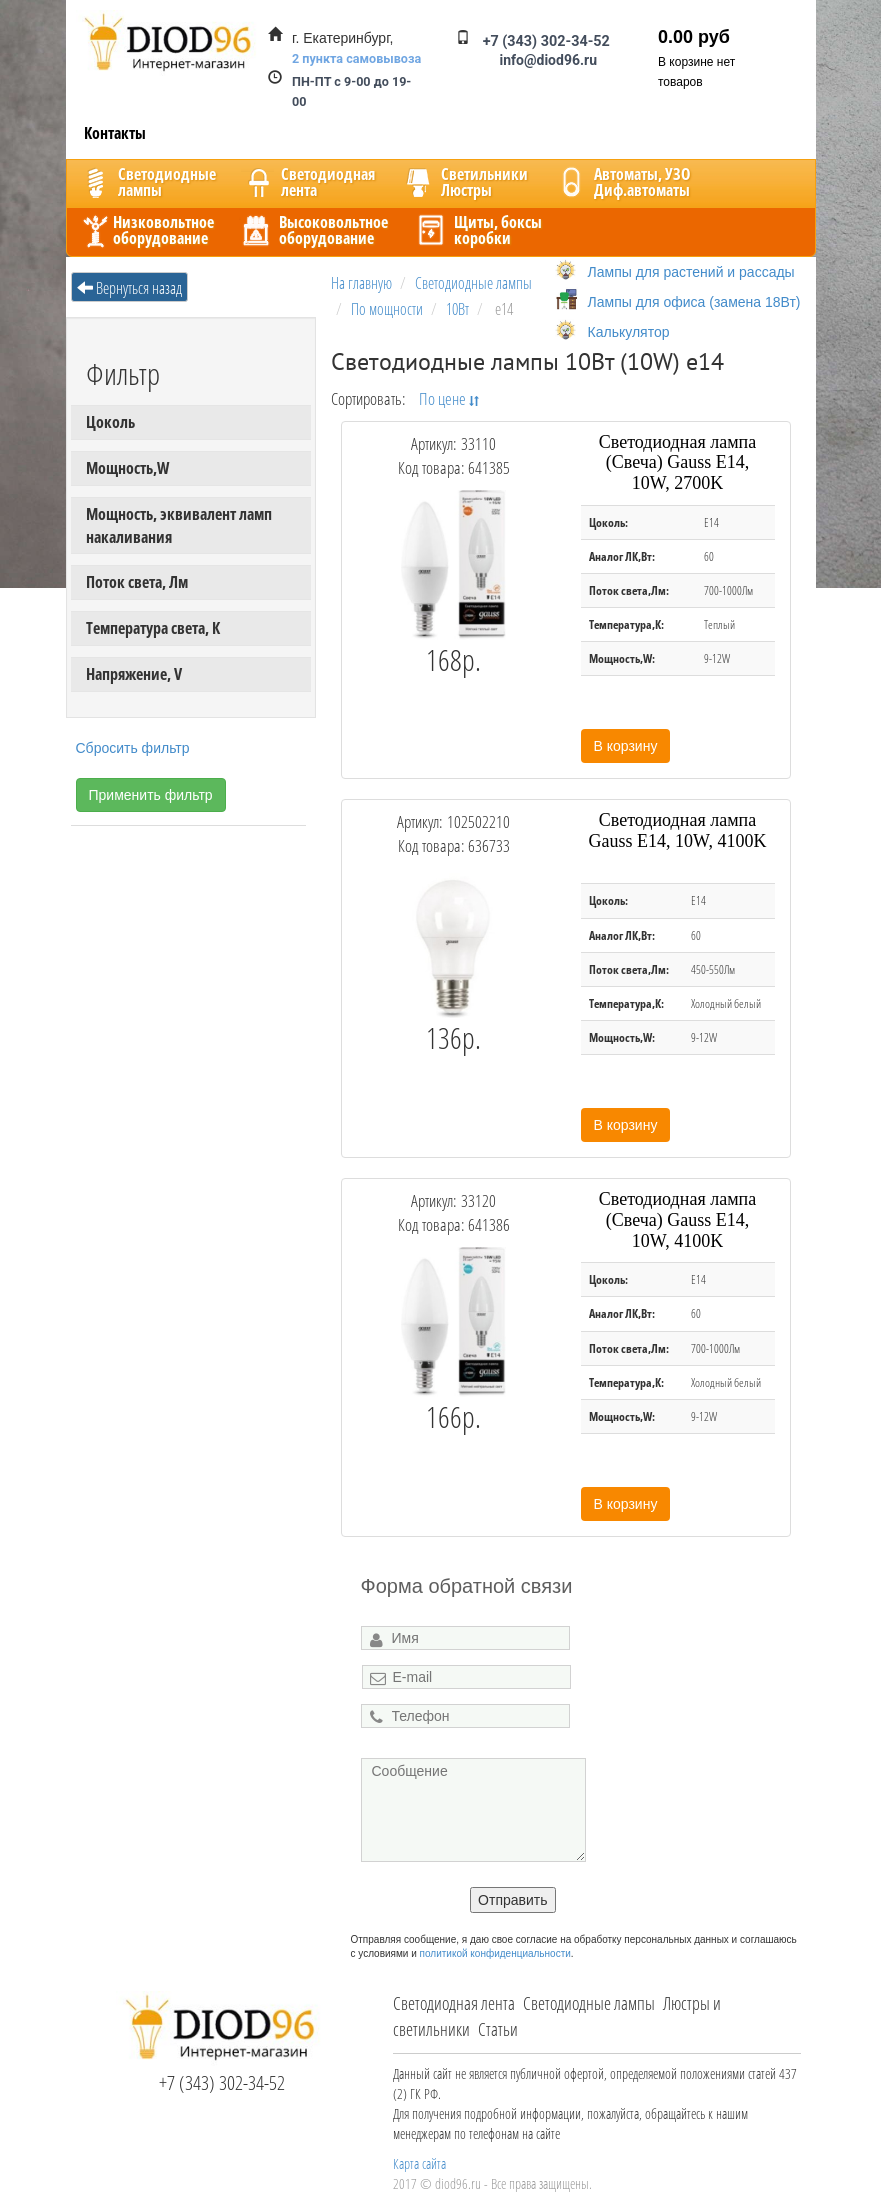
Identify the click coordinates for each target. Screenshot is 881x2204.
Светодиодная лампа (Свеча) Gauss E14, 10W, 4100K (677, 1220)
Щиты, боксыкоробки (478, 230)
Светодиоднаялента (308, 182)
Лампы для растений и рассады (691, 272)
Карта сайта (419, 2163)
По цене (449, 398)
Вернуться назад (129, 288)
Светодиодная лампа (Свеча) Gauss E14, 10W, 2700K (677, 463)
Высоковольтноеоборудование (313, 230)
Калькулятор (629, 332)
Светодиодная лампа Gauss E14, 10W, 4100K (678, 830)
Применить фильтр (151, 795)
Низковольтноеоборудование (146, 230)
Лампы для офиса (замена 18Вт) (694, 302)
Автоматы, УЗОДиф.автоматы (622, 182)
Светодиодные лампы (589, 2003)
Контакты (115, 133)
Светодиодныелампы (147, 182)
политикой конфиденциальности (495, 1953)
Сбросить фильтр (133, 748)
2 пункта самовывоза (356, 58)
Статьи (498, 2029)
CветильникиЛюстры (464, 182)
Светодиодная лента (454, 2003)
